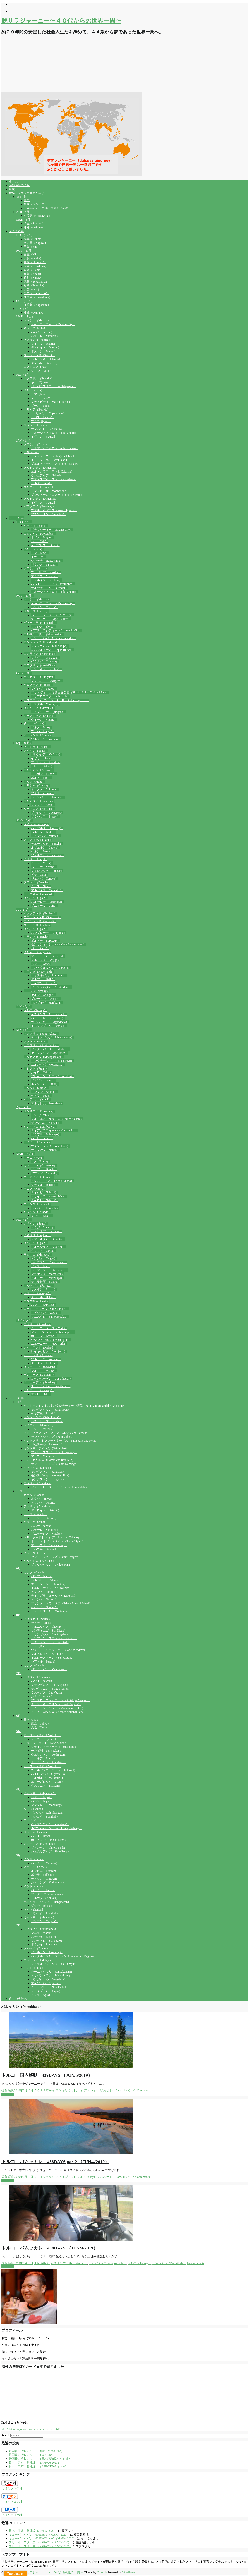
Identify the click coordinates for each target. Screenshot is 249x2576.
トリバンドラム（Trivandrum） (51, 1975)
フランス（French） (36, 882)
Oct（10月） (24, 673)
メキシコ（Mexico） (37, 320)
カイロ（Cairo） (41, 1072)
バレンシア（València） (46, 754)
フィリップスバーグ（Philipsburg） (54, 1452)
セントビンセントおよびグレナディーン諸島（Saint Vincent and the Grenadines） (76, 1405)
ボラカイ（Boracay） (45, 1944)
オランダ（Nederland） (39, 971)
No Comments (141, 2090)
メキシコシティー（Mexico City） (53, 324)
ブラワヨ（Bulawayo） (46, 1134)
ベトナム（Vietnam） (37, 1832)
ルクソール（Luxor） (45, 1084)
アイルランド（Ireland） (40, 921)
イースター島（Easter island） (50, 459)
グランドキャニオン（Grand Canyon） (56, 1704)
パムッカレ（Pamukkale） (48, 1018)
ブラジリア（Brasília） (46, 572)
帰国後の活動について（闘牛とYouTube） (36, 2451)
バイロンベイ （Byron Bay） (49, 1773)
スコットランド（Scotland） (42, 917)
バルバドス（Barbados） (39, 1560)
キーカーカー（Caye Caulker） (51, 618)
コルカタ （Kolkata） (45, 1898)
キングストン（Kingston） (48, 1471)
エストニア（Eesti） (37, 366)
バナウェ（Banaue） (44, 1936)
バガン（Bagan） (42, 1801)
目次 (12, 189)
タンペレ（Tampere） (45, 363)
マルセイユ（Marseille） (47, 890)
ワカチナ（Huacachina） (47, 560)
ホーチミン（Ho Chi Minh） (49, 1839)
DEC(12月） (24, 521)
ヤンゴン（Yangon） (44, 1921)
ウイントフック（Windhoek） (50, 1146)
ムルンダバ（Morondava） (48, 1064)
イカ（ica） (38, 556)
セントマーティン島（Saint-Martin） (47, 1448)
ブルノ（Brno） (41, 727)
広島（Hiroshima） (36, 266)
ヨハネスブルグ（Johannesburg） (52, 1037)
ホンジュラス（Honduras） (41, 642)
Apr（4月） (23, 1107)
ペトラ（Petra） (41, 1095)
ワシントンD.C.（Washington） (51, 1339)
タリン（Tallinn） (42, 370)
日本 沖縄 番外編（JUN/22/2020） (33, 2530)
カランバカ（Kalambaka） (48, 797)
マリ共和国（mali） (36, 1301)
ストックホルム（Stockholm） (50, 1386)
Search (5, 2435)
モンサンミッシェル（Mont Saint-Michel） (58, 944)
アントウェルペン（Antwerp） (51, 967)
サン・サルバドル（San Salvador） (53, 638)
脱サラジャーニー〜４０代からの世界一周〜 (61, 20)
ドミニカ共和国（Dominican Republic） (49, 1460)
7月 (18, 1673)
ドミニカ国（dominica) (38, 1425)
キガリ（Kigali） (42, 1215)
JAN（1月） (24, 440)
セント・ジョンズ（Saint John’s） (53, 1436)
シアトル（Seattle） (44, 1661)
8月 (18, 1615)
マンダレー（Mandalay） (47, 1804)
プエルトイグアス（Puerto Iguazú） (54, 510)
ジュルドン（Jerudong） (47, 1952)
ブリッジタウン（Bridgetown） (51, 1564)
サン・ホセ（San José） (46, 669)
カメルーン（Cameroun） (40, 1165)
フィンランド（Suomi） (39, 355)
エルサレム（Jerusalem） (47, 1103)
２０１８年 (16, 1397)
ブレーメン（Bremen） (46, 998)
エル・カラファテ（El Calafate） (52, 471)
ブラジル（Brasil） (36, 425)
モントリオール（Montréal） (49, 1611)
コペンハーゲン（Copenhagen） (51, 1378)
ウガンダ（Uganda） (37, 1204)
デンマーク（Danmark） (39, 1374)
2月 (18, 1925)
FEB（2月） (24, 374)
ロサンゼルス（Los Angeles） (50, 1634)
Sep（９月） (24, 742)
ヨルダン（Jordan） (36, 1087)
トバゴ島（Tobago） (44, 1549)
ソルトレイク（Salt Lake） (48, 1653)
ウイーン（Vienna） (44, 719)
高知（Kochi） (33, 273)
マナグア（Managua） (45, 657)
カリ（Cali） (39, 541)
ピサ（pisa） (39, 874)
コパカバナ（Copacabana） (48, 413)
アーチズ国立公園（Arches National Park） (58, 1711)
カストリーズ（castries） (47, 1421)
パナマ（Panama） (36, 525)
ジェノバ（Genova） (44, 878)
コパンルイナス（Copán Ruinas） (52, 649)
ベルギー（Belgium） (37, 952)
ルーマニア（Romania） (39, 808)
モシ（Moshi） (40, 1115)
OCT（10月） (25, 301)
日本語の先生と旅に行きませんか (46, 207)
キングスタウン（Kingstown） (51, 1409)
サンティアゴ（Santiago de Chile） (53, 456)
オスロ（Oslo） (41, 1394)
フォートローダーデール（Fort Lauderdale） (59, 1487)
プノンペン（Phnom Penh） (49, 1847)
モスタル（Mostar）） (45, 704)
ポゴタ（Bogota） (42, 537)
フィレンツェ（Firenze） (47, 870)
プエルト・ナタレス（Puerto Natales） (56, 463)
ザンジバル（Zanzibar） (46, 1122)
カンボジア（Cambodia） (40, 1843)
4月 (18, 1789)
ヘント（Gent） (41, 963)
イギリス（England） (37, 1235)
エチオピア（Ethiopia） (39, 1177)
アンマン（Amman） (44, 1091)
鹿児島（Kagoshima (36, 304)
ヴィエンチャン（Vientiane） (50, 1824)
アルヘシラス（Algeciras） (48, 1246)
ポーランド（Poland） (38, 735)
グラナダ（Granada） (45, 661)
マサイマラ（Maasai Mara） (49, 1196)
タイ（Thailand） (35, 1808)
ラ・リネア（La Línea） (46, 1231)
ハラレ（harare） (42, 1138)
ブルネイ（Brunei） (36, 1948)
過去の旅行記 (18, 1998)
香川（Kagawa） (34, 277)
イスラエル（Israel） (37, 1099)
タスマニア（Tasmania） (47, 1785)
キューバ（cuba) (34, 328)
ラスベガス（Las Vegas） (47, 1692)
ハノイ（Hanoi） (42, 1835)
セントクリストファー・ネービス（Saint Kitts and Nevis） (61, 1440)
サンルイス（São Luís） (46, 580)
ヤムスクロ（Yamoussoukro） (50, 1316)
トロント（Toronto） (44, 1502)
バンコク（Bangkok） (45, 1816)
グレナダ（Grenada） (37, 1553)
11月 (19, 1401)
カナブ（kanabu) (41, 1696)
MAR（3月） (24, 219)
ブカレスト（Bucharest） (47, 812)
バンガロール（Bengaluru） (49, 1979)
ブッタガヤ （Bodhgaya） (47, 1894)
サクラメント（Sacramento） (50, 1642)
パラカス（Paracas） (44, 564)
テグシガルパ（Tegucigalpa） (50, 646)
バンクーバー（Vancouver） (49, 1669)
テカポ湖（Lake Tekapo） (47, 1750)
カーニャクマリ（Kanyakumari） (52, 1971)
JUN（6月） (24, 308)
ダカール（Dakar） (43, 1297)
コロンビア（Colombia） (40, 533)
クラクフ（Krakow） (44, 1363)
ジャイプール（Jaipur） (46, 1991)
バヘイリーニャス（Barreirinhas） (53, 583)
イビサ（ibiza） (41, 758)
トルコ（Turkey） (35, 1010)
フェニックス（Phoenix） (47, 1626)
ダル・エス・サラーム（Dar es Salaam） (57, 1118)
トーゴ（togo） (34, 1157)
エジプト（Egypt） (36, 1068)
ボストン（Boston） (44, 351)
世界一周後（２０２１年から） (29, 193)
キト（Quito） (40, 382)
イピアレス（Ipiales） (45, 545)
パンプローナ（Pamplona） (48, 932)
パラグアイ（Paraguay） (39, 506)
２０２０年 (16, 231)
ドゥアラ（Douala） (44, 1169)
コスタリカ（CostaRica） (40, 665)
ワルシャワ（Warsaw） (46, 739)
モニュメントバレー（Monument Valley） (58, 1708)
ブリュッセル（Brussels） (48, 956)
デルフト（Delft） (43, 979)
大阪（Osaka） (33, 258)
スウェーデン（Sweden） (40, 1366)
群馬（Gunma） (34, 239)
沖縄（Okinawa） (35, 227)
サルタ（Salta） (41, 483)
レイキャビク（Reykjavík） (49, 1351)
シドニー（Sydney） (44, 1739)
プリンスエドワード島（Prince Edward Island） (61, 1603)
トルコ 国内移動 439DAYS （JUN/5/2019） (46, 2075)
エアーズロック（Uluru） (47, 1781)
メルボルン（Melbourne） (48, 1777)
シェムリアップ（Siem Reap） (51, 1851)
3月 (18, 1855)
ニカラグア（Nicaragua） (40, 653)
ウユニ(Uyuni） (41, 421)
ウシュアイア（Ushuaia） (47, 475)
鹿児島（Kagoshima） (38, 297)
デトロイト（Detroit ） (46, 347)
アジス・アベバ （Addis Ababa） (52, 1180)
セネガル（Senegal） (37, 1293)
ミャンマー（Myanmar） (40, 1793)
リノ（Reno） (40, 1646)
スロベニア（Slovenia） (39, 708)
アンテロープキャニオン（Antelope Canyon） (60, 1700)
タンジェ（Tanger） (44, 1258)
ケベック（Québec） (44, 1607)
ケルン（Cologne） (43, 994)
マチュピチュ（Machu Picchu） (51, 401)
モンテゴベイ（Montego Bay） (51, 1475)
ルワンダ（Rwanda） (37, 1211)
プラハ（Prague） (42, 731)
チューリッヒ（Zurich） (47, 843)
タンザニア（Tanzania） (39, 1111)
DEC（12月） (25, 235)
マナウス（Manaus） (44, 576)
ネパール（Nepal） (36, 1867)
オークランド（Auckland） (48, 1762)
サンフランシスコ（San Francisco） (54, 1638)
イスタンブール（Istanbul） (49, 1014)
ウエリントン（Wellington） (49, 1754)
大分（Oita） (32, 289)
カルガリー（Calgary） (46, 1580)
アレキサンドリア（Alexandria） (52, 1076)
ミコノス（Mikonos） (45, 789)
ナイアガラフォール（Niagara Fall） (54, 1130)
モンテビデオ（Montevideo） (50, 490)
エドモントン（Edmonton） (49, 1584)
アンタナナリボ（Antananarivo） (52, 1060)
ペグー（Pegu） (41, 1797)
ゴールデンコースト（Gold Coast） (54, 1770)
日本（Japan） (33, 1719)
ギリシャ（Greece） (37, 785)
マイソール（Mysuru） (46, 1983)
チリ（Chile (31, 452)
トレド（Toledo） (42, 766)
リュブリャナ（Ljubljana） (48, 711)
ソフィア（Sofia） (43, 804)
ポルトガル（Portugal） (39, 770)
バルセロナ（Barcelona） (47, 901)
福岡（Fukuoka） (35, 285)
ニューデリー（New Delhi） (49, 1987)
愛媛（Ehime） (33, 270)
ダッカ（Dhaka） (42, 1905)
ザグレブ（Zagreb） (44, 688)
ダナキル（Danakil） (44, 1184)
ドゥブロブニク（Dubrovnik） (50, 696)
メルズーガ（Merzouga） (47, 1277)
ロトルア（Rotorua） (44, 1758)
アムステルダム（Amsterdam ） (51, 987)
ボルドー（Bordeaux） (45, 940)
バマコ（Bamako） (43, 1304)
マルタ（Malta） (34, 781)
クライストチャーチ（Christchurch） (55, 1746)
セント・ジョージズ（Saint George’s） (56, 1556)
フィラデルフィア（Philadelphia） (53, 1332)
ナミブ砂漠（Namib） (45, 1149)
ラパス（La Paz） (42, 417)
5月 (18, 1731)
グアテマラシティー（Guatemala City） (56, 630)
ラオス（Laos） (34, 1820)
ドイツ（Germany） (36, 824)
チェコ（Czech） (35, 723)
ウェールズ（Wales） (37, 925)
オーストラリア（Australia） (42, 1735)
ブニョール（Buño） (44, 905)
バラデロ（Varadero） (45, 335)
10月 (19, 1491)
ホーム (13, 181)
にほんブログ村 (11, 2488)
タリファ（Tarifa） (43, 1250)
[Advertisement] (124, 64)
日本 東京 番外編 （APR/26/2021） (35, 2462)
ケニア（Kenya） (35, 1188)
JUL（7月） (24, 909)
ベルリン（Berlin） (43, 832)
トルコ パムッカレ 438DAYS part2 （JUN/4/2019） (55, 2161)
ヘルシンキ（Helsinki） (46, 359)
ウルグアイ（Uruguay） (39, 487)
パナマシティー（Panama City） (52, 529)
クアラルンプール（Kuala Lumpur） (54, 1963)
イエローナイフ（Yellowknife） (51, 1587)
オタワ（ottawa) (41, 1498)
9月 (18, 1568)
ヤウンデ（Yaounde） (45, 1173)
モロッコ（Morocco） (38, 1254)
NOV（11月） (25, 250)
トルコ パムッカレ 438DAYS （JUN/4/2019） (49, 2248)
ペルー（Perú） (34, 390)
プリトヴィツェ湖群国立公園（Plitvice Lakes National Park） (70, 692)
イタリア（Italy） (35, 859)
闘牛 (27, 200)
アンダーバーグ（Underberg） (50, 1049)
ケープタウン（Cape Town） (49, 1053)
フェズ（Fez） (40, 1266)
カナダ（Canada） (35, 1494)
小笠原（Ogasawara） (37, 215)
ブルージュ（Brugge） (45, 959)
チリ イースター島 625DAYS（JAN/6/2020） (40, 2542)
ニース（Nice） (41, 886)
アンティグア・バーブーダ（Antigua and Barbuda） (57, 1432)
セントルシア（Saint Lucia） (42, 1417)
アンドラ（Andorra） (37, 746)
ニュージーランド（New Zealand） (46, 1742)
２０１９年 (16, 518)
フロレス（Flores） (43, 626)
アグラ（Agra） (41, 1994)
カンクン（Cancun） (44, 607)
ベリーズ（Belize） (36, 611)
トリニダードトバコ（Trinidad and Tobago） (52, 1537)
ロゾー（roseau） (42, 1428)
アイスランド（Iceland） (40, 1347)
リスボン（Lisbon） (44, 773)
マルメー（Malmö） (44, 1370)
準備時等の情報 (19, 185)
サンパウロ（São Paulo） (47, 428)
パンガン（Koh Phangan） (48, 1812)
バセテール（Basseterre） (47, 1444)
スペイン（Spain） (36, 750)
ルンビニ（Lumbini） (45, 1870)
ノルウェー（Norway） (39, 1390)
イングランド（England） (40, 913)
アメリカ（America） (37, 339)
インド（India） (34, 1859)
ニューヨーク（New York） (49, 1328)
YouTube (21, 196)
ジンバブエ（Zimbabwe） (40, 1126)
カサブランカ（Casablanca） (49, 1270)
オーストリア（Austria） (40, 715)
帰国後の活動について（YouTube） (32, 2454)
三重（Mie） (32, 246)
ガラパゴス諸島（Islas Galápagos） (53, 386)
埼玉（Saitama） (34, 223)
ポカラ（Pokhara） (43, 1874)
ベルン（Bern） (41, 851)
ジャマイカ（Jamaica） (39, 1467)
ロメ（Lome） (40, 1161)
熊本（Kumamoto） (36, 293)
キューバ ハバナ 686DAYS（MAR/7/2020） (39, 2534)
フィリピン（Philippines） (41, 1929)
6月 (18, 1715)
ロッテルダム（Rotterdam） (49, 975)
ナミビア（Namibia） (37, 1142)
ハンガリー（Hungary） (39, 677)
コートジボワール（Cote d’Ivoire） (46, 1308)
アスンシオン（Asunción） (48, 514)
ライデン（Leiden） (44, 983)
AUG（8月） (24, 820)
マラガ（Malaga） (43, 1227)
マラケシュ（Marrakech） (47, 1273)
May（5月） (24, 1029)
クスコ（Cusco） (42, 397)
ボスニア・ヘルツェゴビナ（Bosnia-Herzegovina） (56, 700)
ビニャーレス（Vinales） (47, 1533)
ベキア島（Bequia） (44, 1413)
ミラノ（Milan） (42, 863)
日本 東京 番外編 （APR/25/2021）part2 (38, 2466)
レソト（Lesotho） (36, 1041)
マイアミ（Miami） (44, 343)
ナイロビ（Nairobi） (44, 1192)
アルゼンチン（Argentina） (41, 467)
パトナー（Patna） (43, 1890)
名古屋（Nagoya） (36, 242)
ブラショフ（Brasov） (45, 816)
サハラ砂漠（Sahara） (45, 1281)
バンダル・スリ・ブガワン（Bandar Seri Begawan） (64, 1956)
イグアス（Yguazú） (44, 436)
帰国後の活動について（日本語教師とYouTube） (41, 2458)
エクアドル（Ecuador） (39, 378)
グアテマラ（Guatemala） (40, 622)
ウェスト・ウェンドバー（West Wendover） (59, 1649)
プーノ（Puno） (41, 405)
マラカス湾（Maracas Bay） (49, 1545)
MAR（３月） (25, 316)
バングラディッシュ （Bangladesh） (47, 1901)
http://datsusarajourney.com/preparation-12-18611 (31, 2429)
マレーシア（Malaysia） (39, 1960)
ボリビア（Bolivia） (37, 409)
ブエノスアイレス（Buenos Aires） (53, 479)
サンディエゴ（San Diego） (49, 1630)
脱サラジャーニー (35, 204)
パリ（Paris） (40, 948)
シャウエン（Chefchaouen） (49, 1262)
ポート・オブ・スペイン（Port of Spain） (58, 1541)
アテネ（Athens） (42, 793)
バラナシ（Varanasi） (45, 1863)
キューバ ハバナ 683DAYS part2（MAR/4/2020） (42, 2538)
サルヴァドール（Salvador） (49, 587)
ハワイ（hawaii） (42, 1680)
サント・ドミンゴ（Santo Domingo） (55, 1463)
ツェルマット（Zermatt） (47, 855)
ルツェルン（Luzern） (45, 847)
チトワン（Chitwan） (45, 1878)
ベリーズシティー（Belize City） (52, 614)
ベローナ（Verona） (44, 866)
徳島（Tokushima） (36, 281)
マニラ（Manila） (42, 1932)
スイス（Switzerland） (38, 839)
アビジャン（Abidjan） (46, 1312)
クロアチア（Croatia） (38, 684)
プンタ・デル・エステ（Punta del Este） (57, 494)
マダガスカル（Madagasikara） (44, 1056)
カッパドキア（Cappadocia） (50, 1021)
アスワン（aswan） (43, 1080)
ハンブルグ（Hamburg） (47, 828)
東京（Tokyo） (40, 1723)
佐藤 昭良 (7, 2090)
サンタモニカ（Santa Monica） (51, 1688)
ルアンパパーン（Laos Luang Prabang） (56, 1828)
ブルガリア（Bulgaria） (39, 801)
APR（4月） (24, 211)
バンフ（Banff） (41, 1576)
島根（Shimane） (35, 262)
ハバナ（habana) (41, 332)
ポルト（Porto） (41, 777)
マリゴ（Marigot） (43, 1456)
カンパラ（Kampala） (45, 1208)
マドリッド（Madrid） (45, 762)
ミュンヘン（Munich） (46, 835)
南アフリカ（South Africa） (41, 1033)
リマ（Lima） (40, 394)
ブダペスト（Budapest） (47, 680)
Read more (7, 2094)
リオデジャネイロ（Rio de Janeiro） (54, 432)
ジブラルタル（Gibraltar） (48, 1239)
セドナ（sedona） (42, 1622)
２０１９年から (44, 2090)
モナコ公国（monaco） (39, 894)
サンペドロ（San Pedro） (47, 1940)
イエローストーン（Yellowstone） (53, 1657)
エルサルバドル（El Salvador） (44, 634)
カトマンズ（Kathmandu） (48, 1882)
